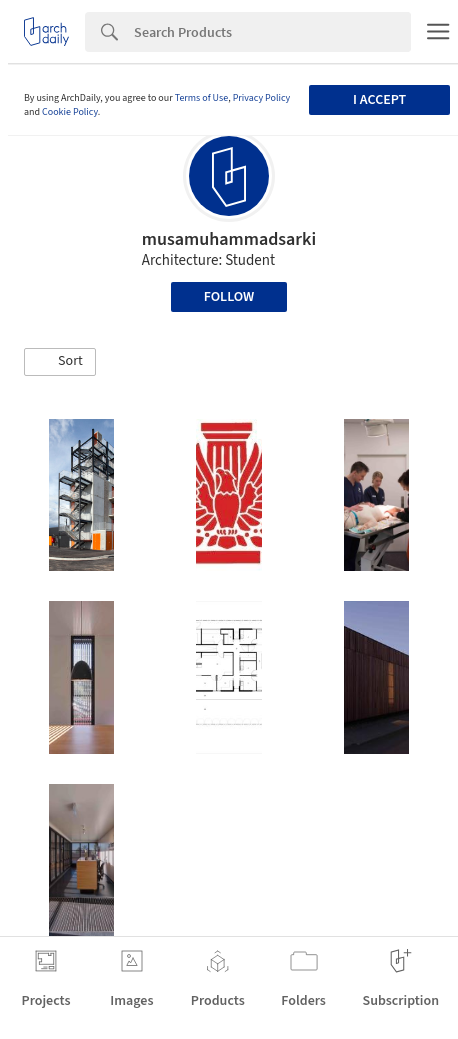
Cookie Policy (70, 112)
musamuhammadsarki (229, 239)
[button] (60, 362)
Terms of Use (202, 98)
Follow (229, 297)
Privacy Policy (262, 98)
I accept (379, 100)
